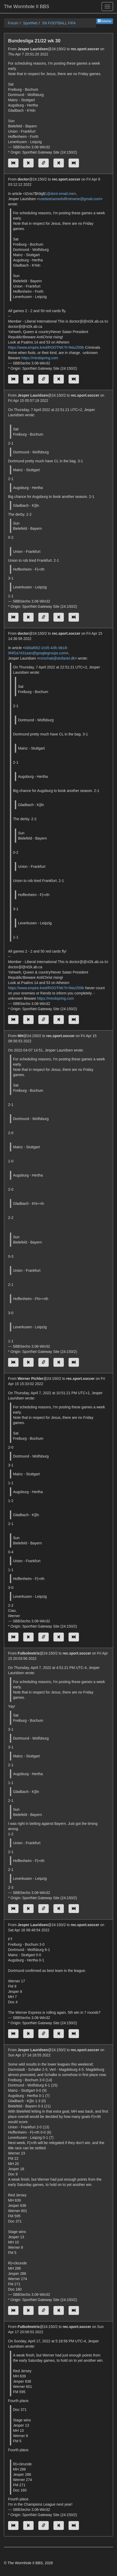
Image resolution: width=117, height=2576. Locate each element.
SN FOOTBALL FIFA (59, 23)
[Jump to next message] (58, 163)
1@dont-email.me (59, 194)
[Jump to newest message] (74, 163)
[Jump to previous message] (28, 163)
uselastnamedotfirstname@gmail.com (69, 199)
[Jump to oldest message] (13, 163)
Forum (13, 23)
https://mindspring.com (39, 358)
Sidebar (105, 21)
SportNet (30, 23)
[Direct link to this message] (43, 163)
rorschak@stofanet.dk (57, 658)
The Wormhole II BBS (26, 6)
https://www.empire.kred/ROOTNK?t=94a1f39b (46, 347)
